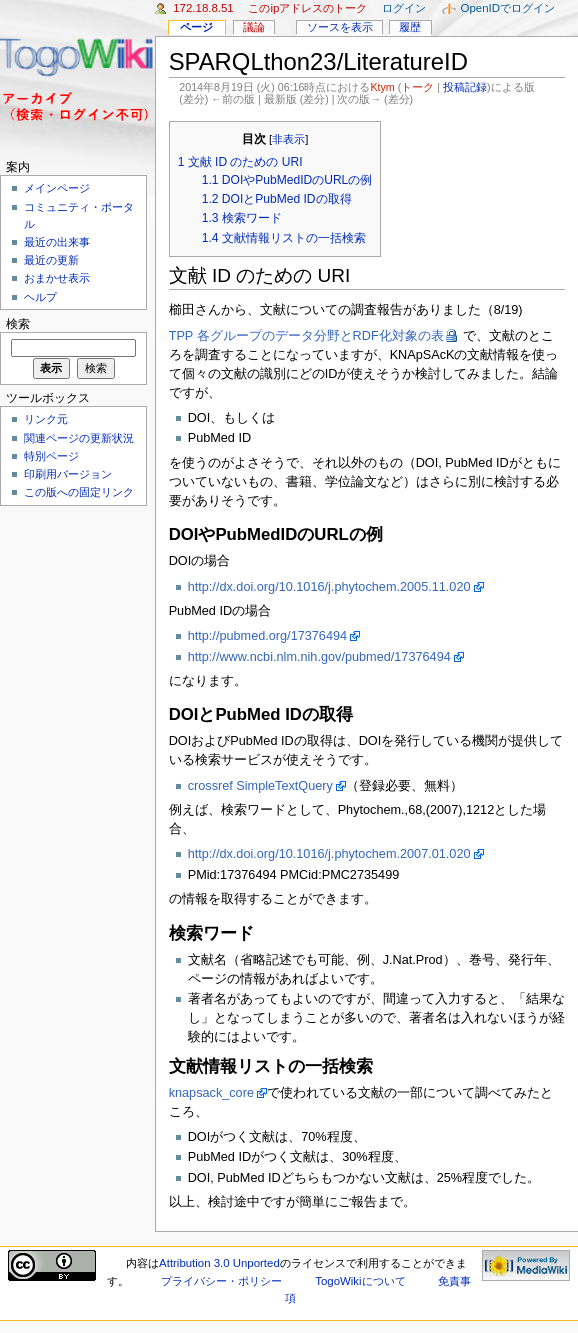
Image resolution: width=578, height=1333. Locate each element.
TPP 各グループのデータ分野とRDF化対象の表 (306, 336)
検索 (18, 324)
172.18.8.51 (203, 8)
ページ (196, 27)
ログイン (404, 8)
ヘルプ (40, 297)
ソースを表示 (340, 27)
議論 (254, 27)
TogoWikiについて (360, 1281)
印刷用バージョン (68, 474)
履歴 (410, 27)
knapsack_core (211, 1093)
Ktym (382, 87)
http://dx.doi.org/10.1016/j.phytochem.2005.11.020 (329, 587)
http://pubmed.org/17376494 (267, 636)
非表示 (288, 139)
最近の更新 (51, 260)
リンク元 (46, 419)
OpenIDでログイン (508, 8)
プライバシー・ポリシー (221, 1281)
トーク (417, 87)
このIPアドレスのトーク (307, 8)
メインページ (57, 188)
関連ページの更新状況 (79, 438)
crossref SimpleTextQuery (260, 786)
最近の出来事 (57, 242)
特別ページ (51, 456)
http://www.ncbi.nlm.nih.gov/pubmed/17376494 (319, 657)
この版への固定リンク (79, 492)
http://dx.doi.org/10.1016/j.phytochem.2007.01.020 (329, 854)
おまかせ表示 (57, 278)
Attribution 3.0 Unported (219, 1263)
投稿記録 (465, 87)
